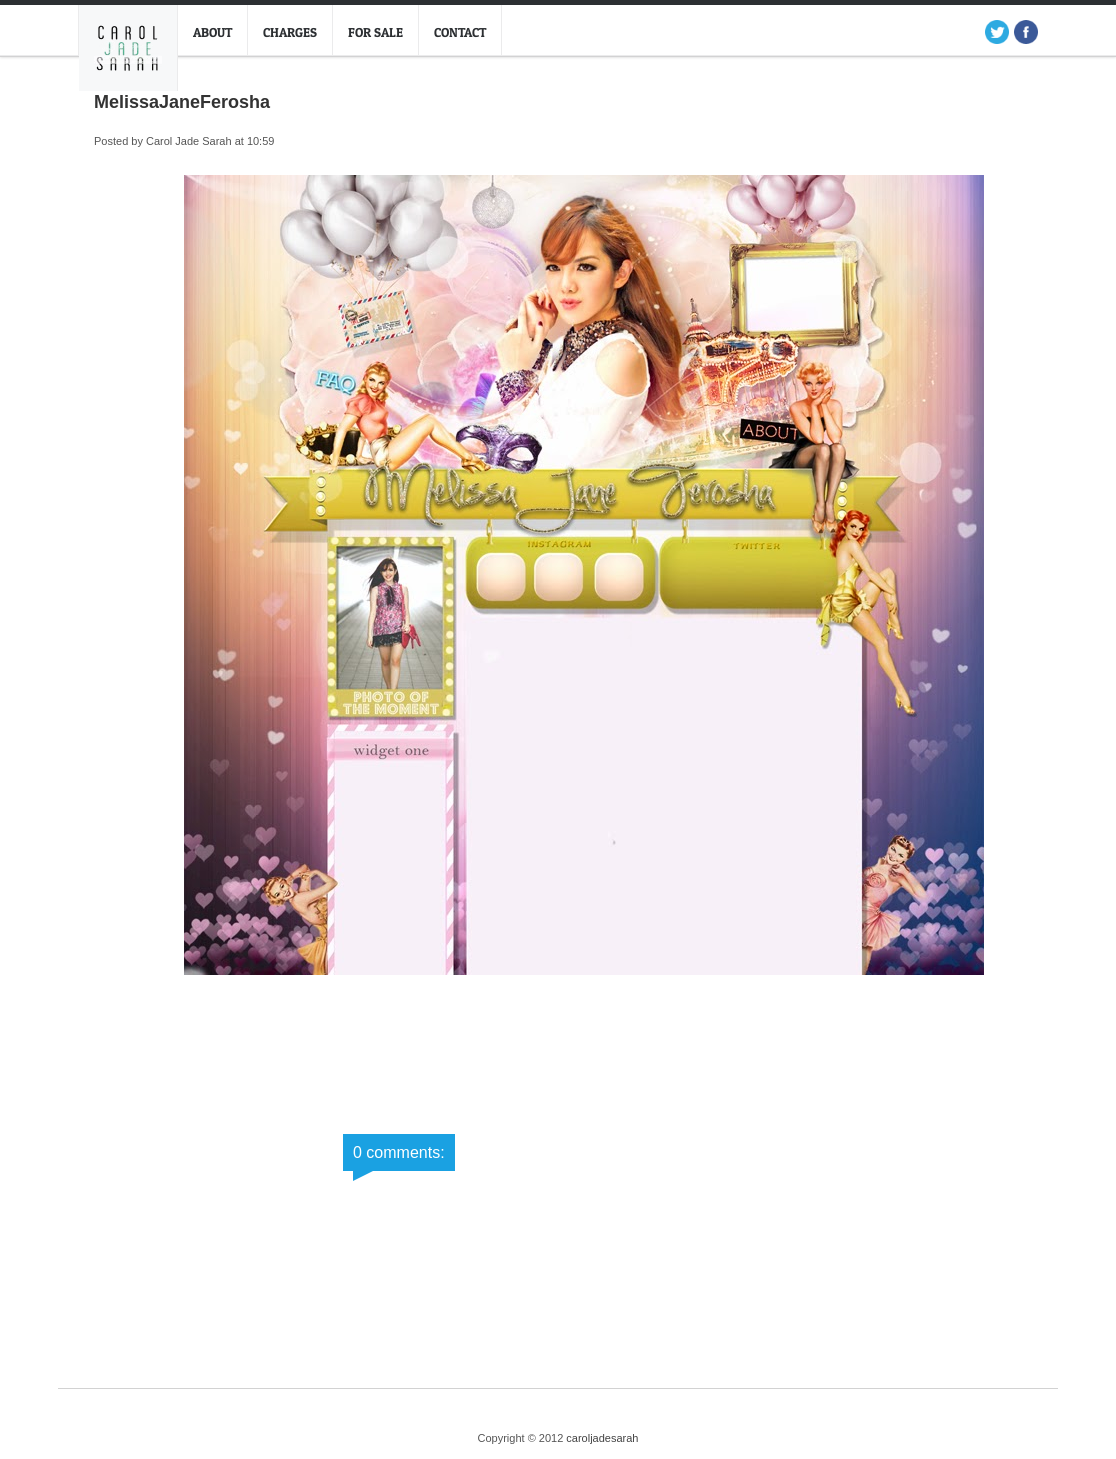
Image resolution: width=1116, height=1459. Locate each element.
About (212, 32)
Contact (460, 32)
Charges (290, 32)
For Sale (375, 32)
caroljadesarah (602, 1438)
